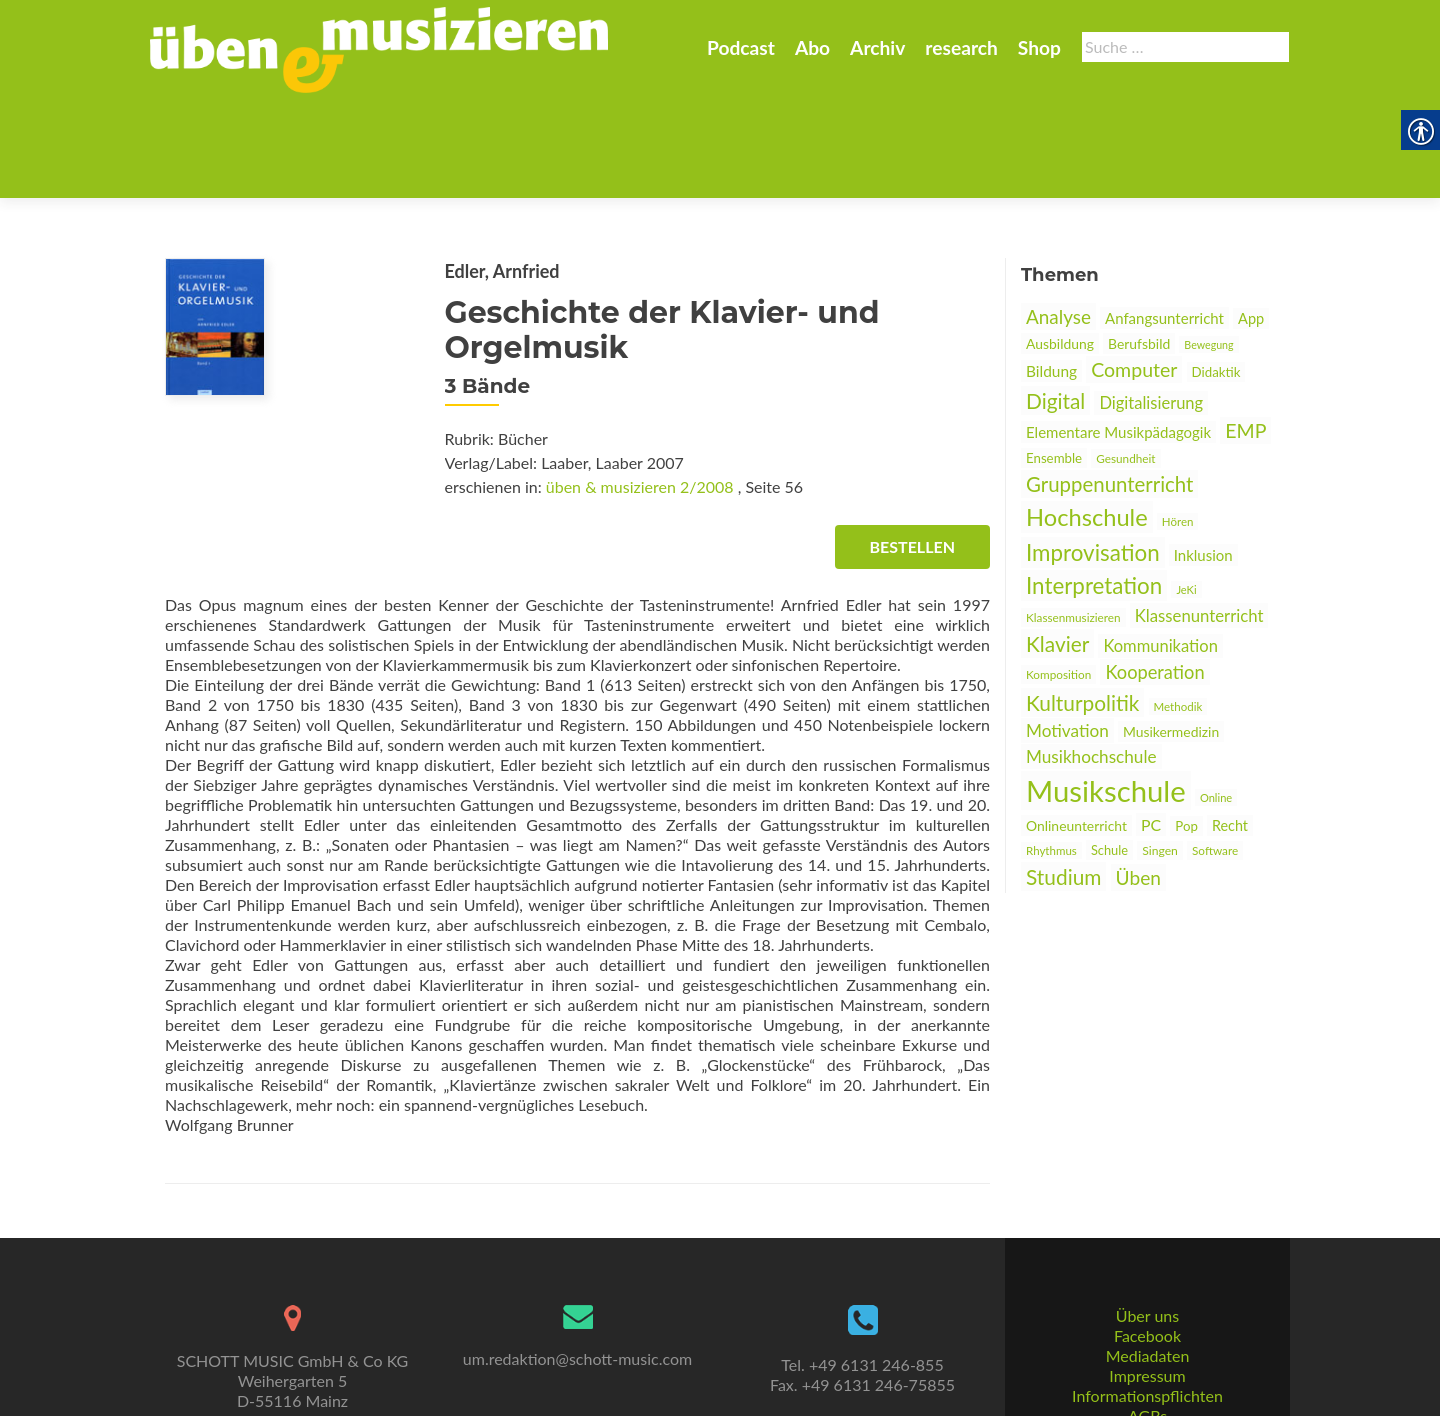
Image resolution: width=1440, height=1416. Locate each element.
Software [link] (1215, 752)
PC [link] (1151, 726)
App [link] (1251, 220)
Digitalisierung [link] (1151, 305)
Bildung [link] (1051, 273)
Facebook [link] (1147, 1261)
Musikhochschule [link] (1091, 658)
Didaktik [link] (1216, 274)
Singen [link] (1160, 752)
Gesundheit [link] (1125, 360)
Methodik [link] (1178, 608)
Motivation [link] (1067, 632)
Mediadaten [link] (1148, 1281)
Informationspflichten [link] (1147, 1321)
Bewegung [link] (1208, 246)
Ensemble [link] (1054, 360)
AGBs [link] (1147, 1341)
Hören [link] (1178, 423)
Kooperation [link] (1154, 574)
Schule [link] (1109, 752)
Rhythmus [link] (1051, 752)
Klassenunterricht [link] (1199, 517)
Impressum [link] (1147, 1301)
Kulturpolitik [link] (1082, 604)
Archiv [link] (877, 47)
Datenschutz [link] (1147, 1361)
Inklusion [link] (1203, 457)
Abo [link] (812, 47)
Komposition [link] (1058, 576)
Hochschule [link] (1087, 419)
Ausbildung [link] (1060, 245)
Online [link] (1216, 699)
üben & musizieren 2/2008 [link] (640, 388)
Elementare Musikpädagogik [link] (1118, 334)
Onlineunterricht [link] (1076, 727)
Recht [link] (1230, 727)
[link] (379, 48)
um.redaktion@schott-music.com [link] (577, 1284)
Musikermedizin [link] (1171, 633)
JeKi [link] (1186, 491)
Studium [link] (1063, 778)
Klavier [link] (1057, 545)
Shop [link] (1039, 47)
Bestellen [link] (912, 448)
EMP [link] (1245, 332)
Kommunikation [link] (1160, 548)
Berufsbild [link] (1139, 245)
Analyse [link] (1058, 218)
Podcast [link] (741, 47)
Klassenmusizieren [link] (1073, 519)
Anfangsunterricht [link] (1164, 220)
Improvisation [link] (1093, 454)
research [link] (961, 47)
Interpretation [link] (1094, 487)
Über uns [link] (1147, 1241)
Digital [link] (1055, 302)
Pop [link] (1186, 728)
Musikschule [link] (1106, 692)
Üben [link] (1138, 779)
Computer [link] (1134, 271)
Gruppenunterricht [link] (1109, 386)
